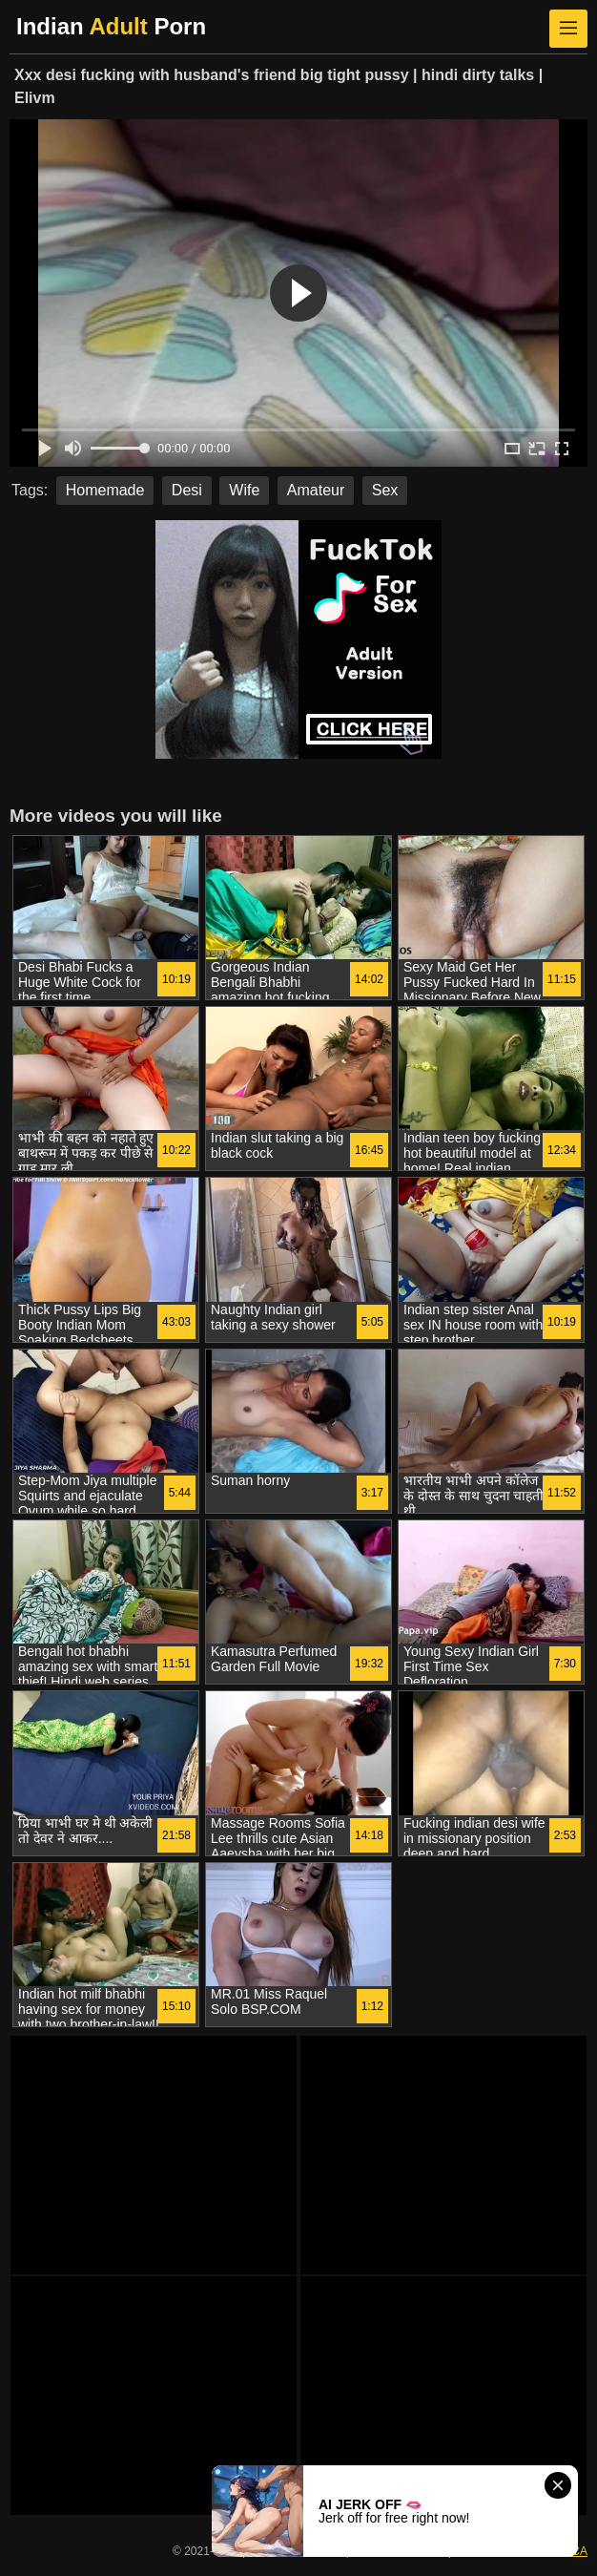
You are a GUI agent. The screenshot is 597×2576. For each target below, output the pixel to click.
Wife (244, 490)
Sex (385, 490)
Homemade (105, 490)
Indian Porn (111, 26)
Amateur (315, 490)
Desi (187, 490)
